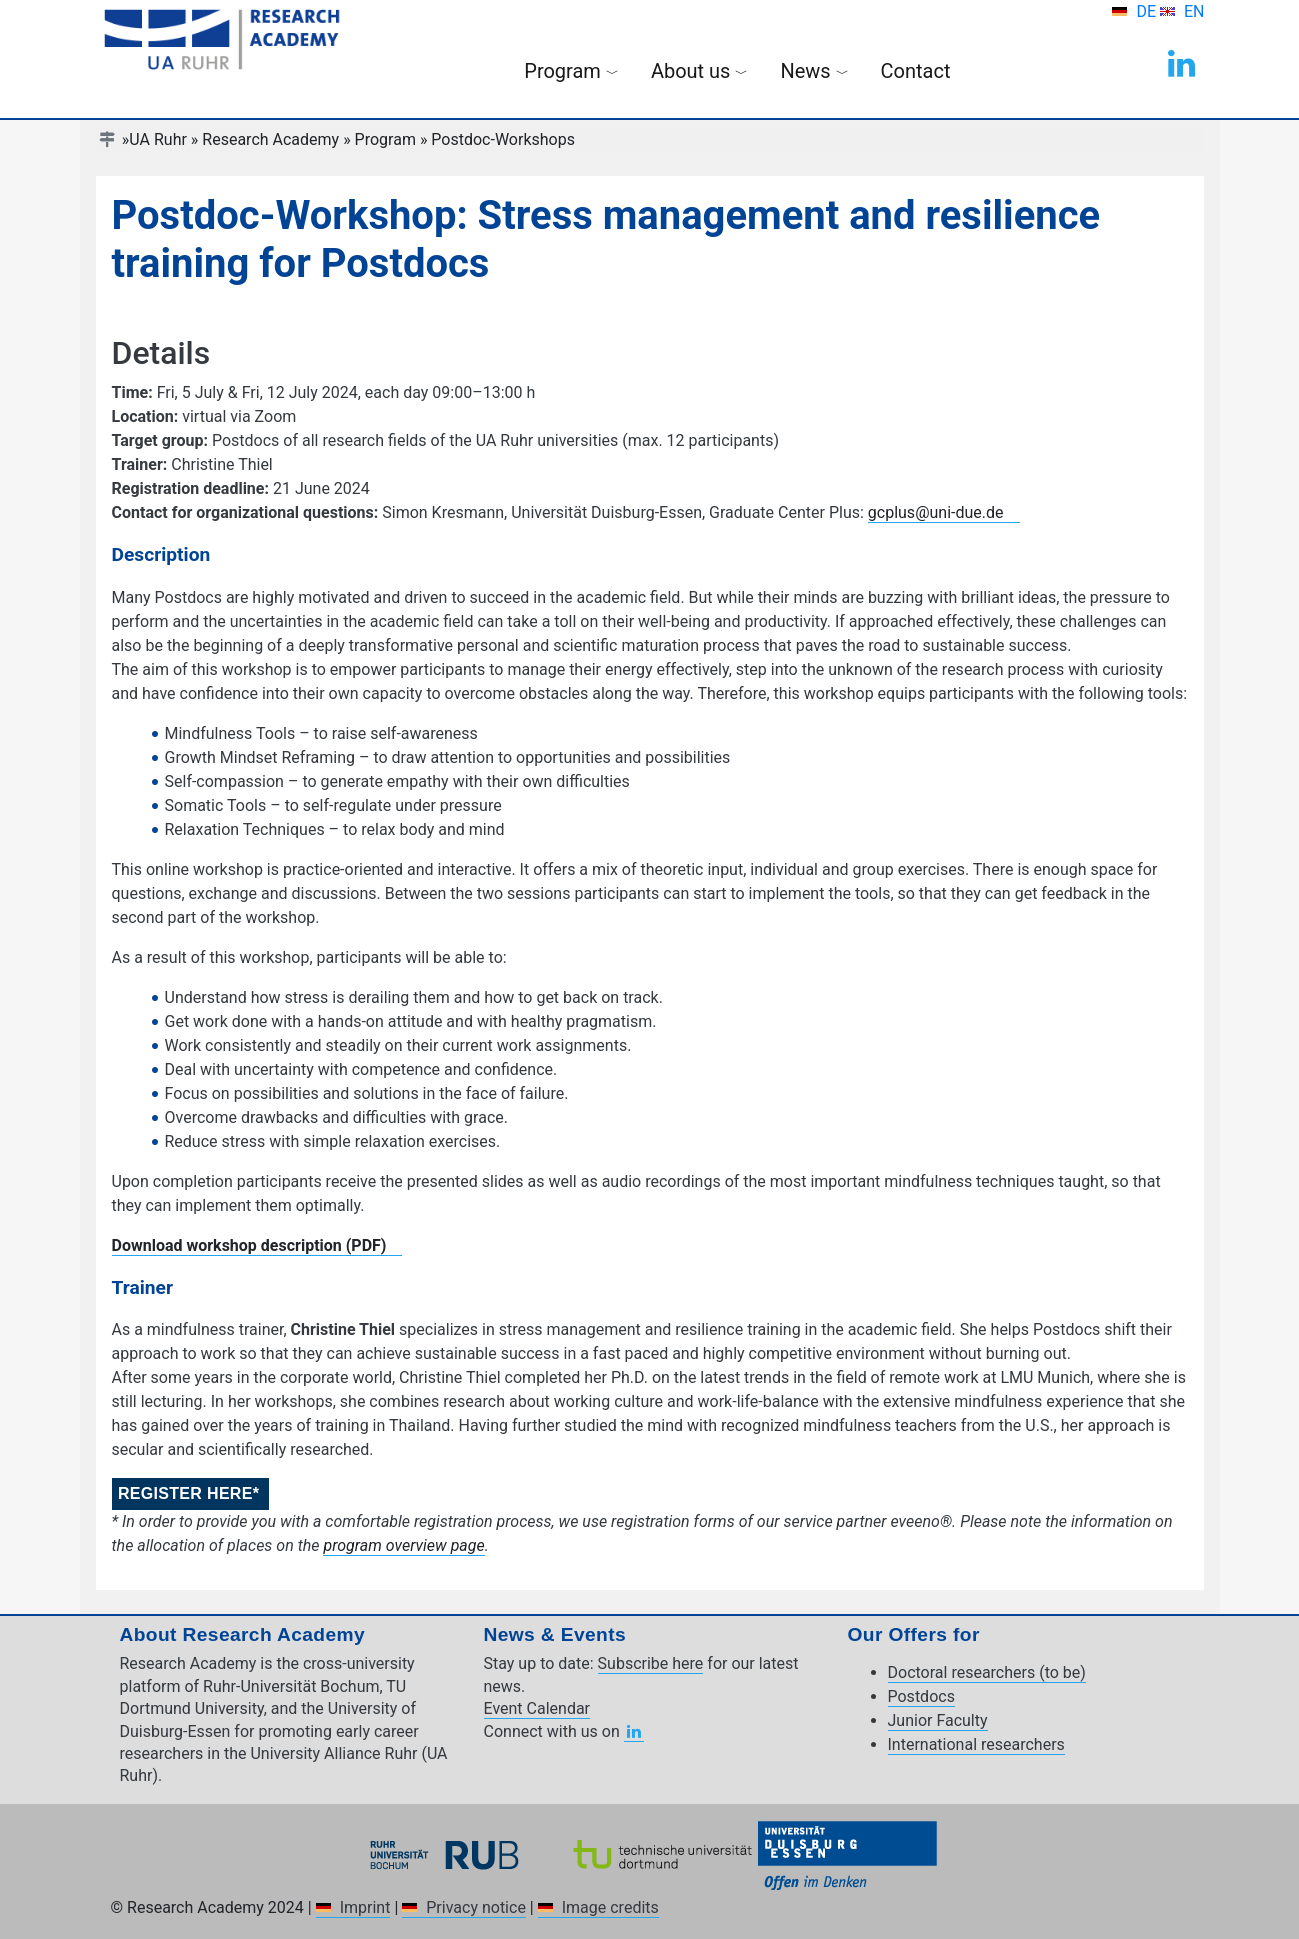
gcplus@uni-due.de (936, 512)
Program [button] (571, 71)
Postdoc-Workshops (503, 139)
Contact (916, 71)
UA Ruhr (158, 139)
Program (385, 139)
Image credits (610, 1907)
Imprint (365, 1907)
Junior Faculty (938, 1720)
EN (1194, 11)
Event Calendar (537, 1708)
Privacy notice (476, 1907)
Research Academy (270, 139)
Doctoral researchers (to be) (987, 1672)
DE (1148, 11)
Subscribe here (651, 1663)
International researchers (976, 1744)
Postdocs (921, 1696)
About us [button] (700, 71)
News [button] (814, 71)
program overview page (403, 1545)
